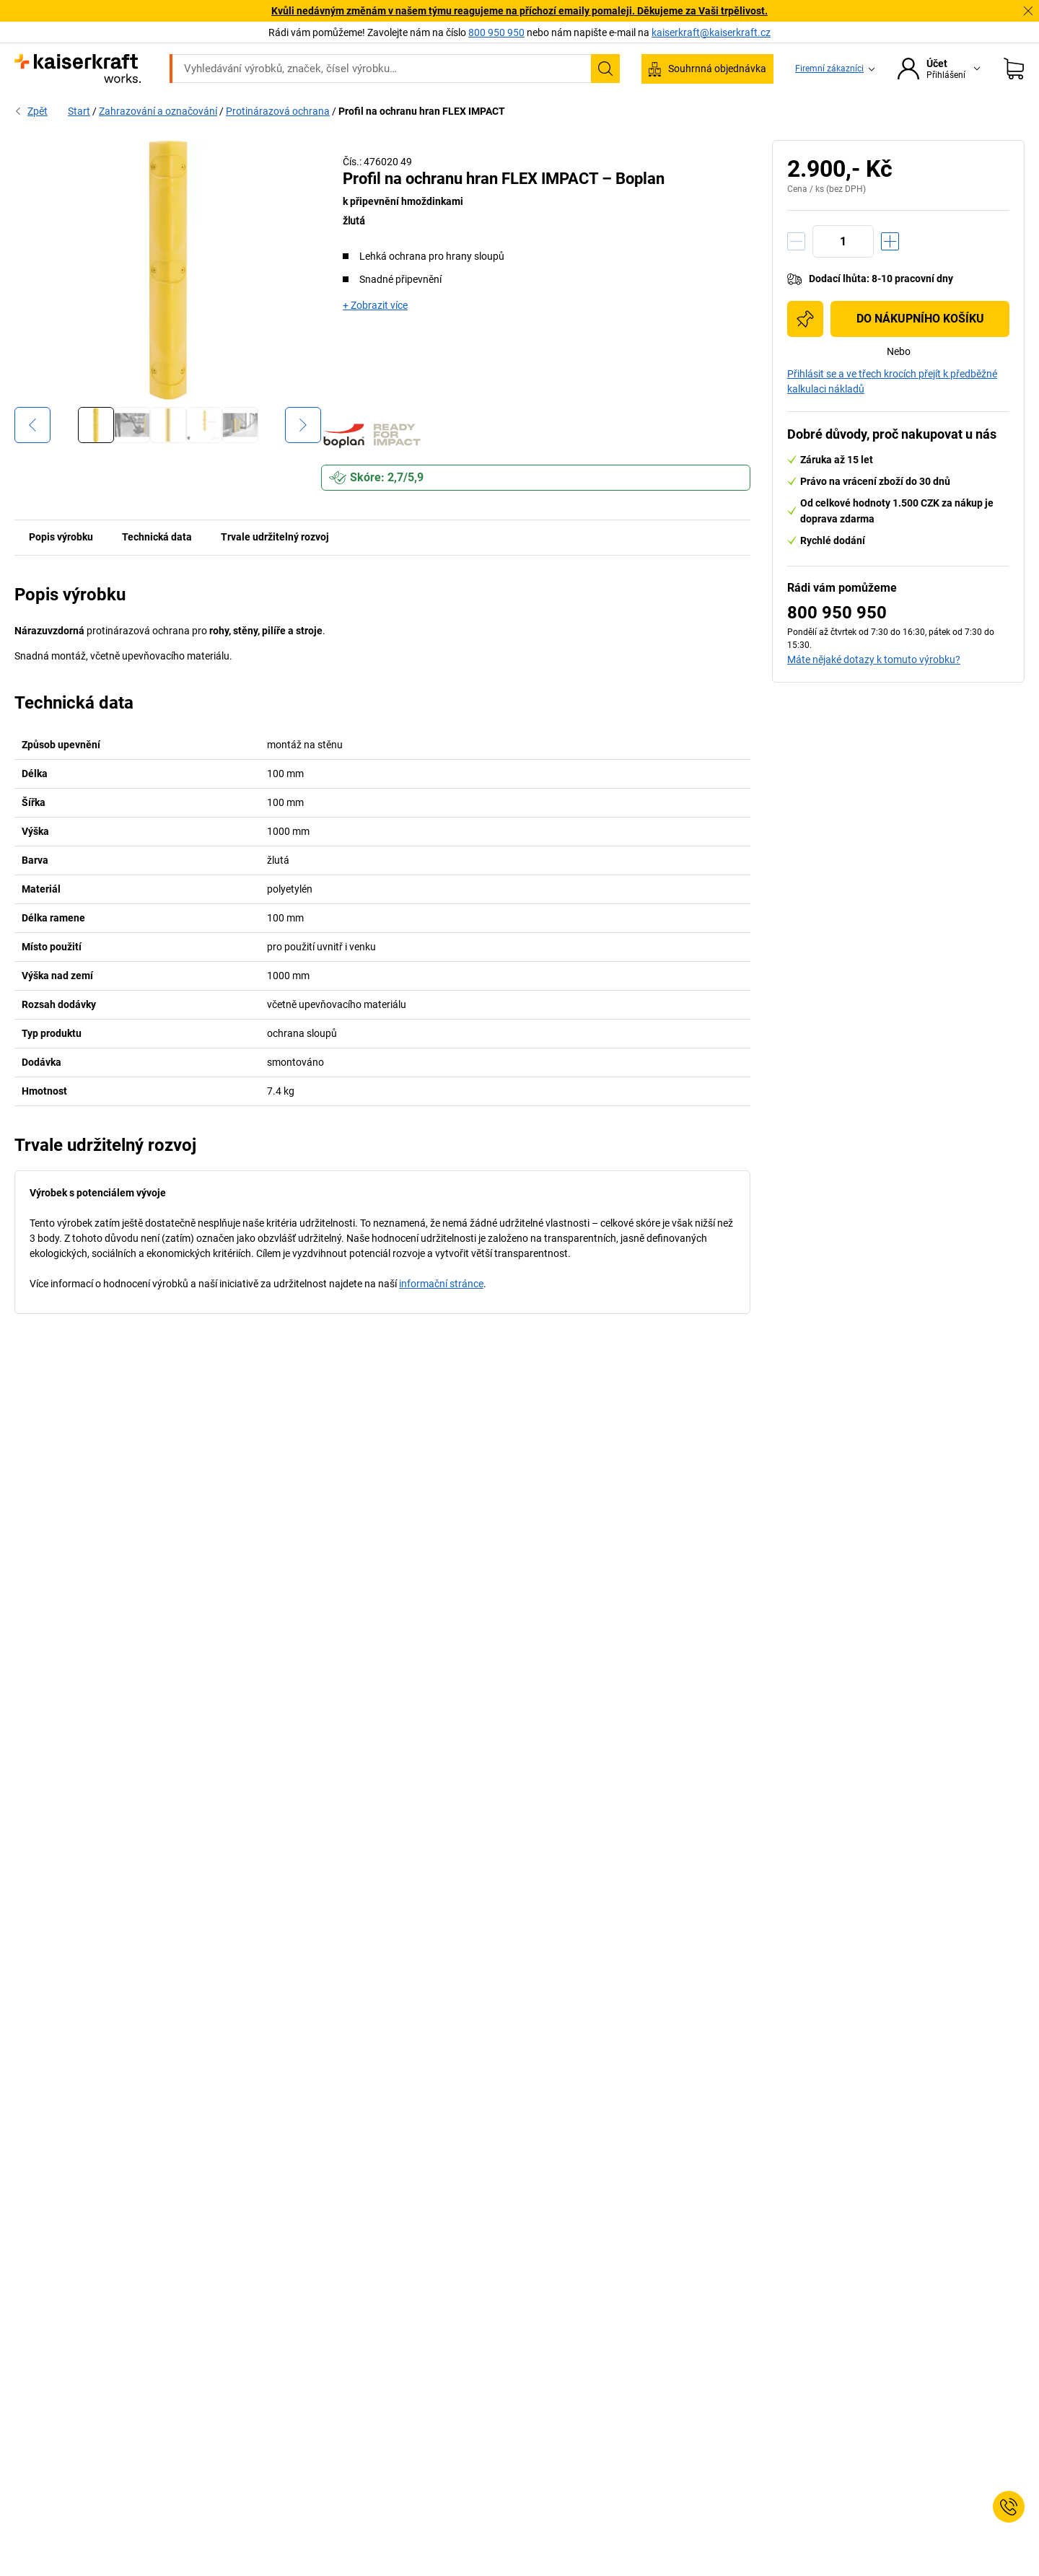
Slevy (910, 109)
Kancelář (254, 109)
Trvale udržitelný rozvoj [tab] (275, 567)
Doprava (443, 109)
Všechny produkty (164, 109)
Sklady (379, 109)
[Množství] (843, 271)
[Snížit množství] (796, 272)
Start (79, 141)
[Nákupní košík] (1014, 69)
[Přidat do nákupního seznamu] (805, 349)
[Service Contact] (1009, 2507)
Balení (611, 109)
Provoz (320, 109)
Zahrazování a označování (158, 141)
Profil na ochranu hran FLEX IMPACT (421, 141)
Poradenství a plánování (813, 109)
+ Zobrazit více (375, 335)
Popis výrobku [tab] (61, 567)
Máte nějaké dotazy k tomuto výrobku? (873, 690)
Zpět (31, 141)
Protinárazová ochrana (278, 141)
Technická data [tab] (157, 567)
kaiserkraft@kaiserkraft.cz (711, 32)
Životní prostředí (529, 109)
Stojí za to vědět (691, 109)
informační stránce (441, 1314)
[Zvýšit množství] (890, 272)
